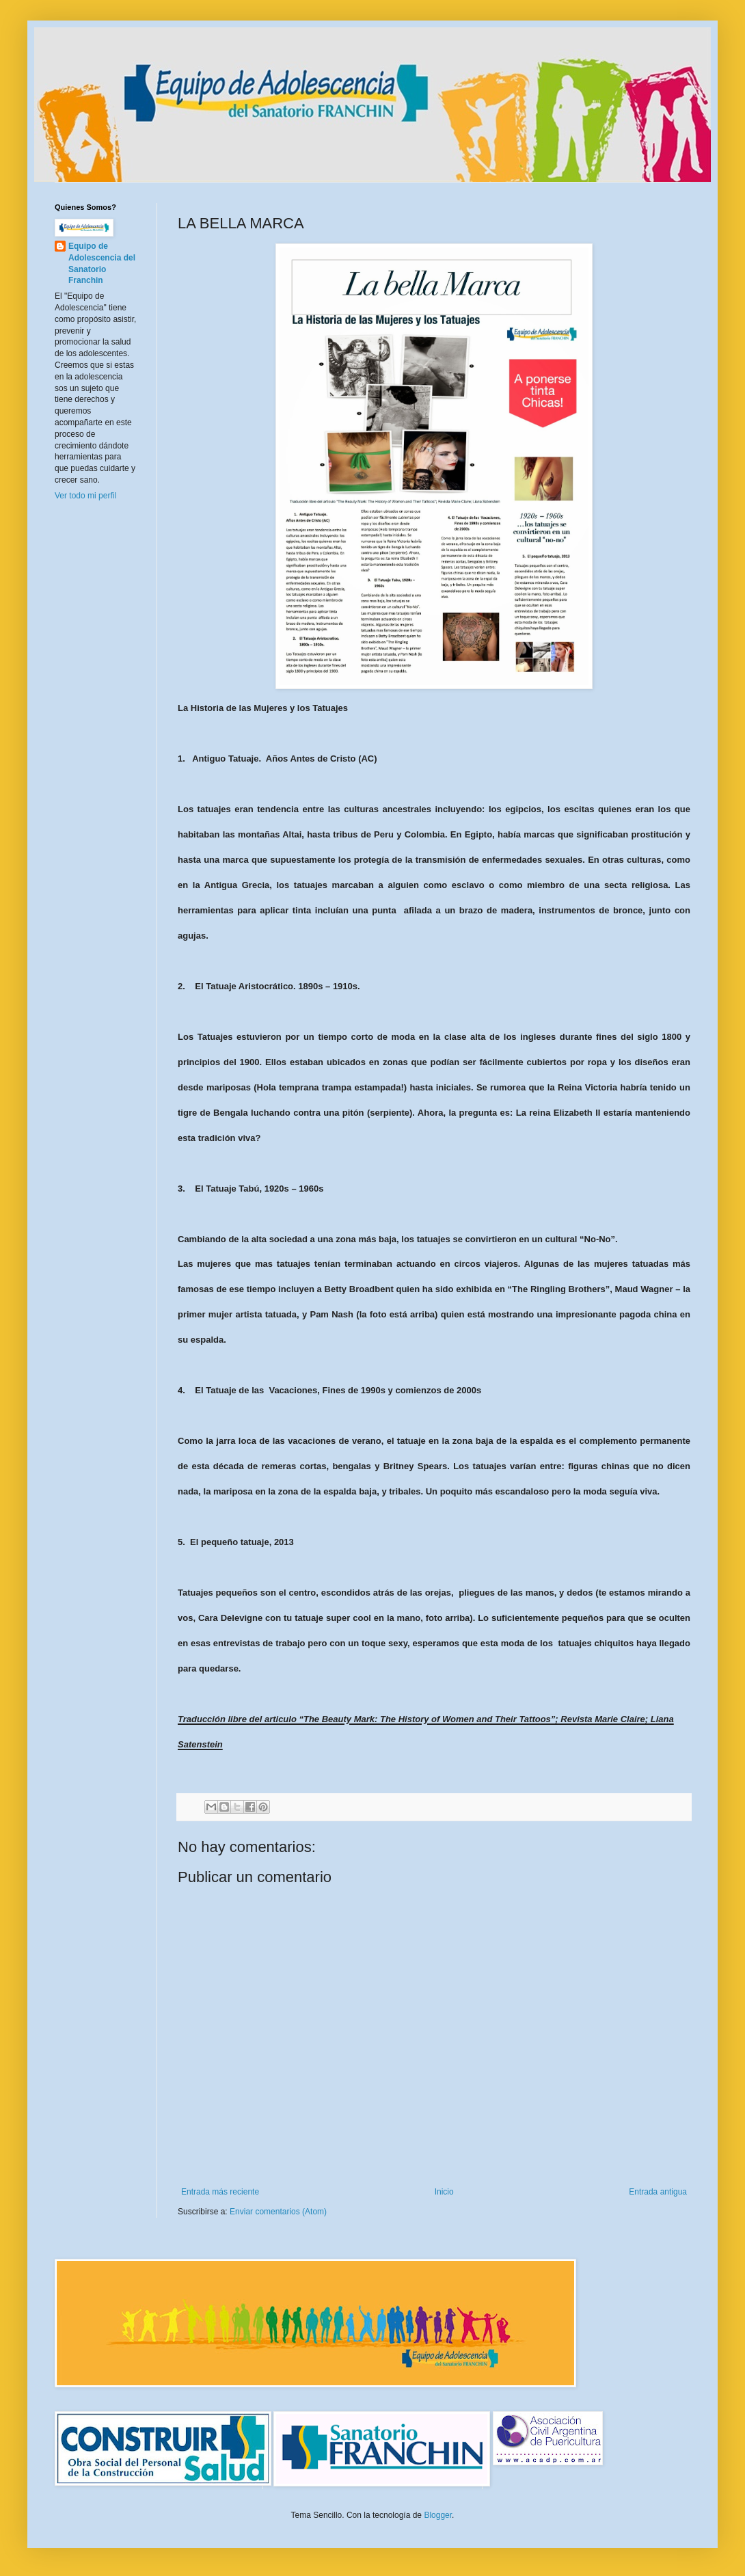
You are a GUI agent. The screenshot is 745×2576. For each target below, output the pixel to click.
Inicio (444, 2192)
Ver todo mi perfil (85, 495)
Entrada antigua (658, 2192)
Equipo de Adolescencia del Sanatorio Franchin (101, 263)
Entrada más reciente (220, 2192)
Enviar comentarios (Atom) (278, 2211)
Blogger (438, 2515)
